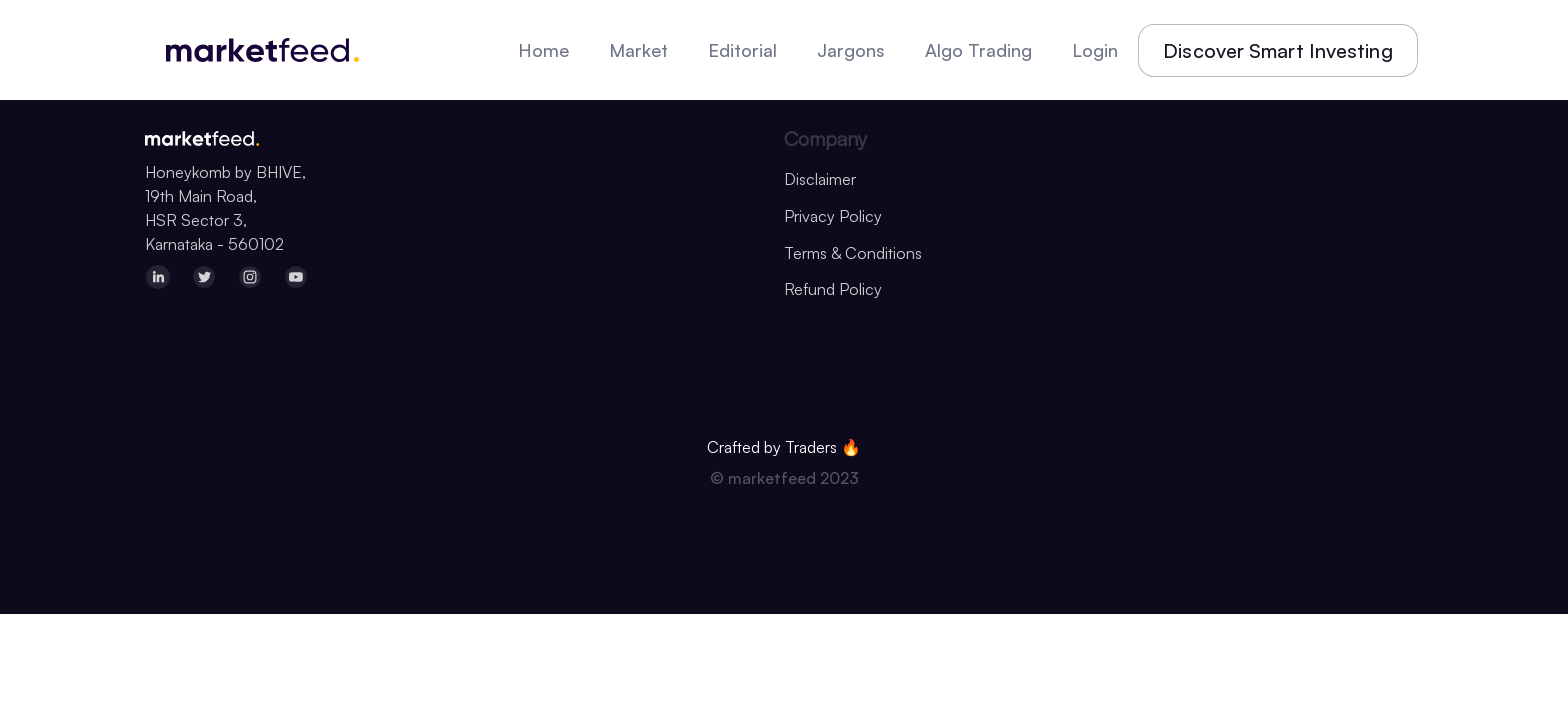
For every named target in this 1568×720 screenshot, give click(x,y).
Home (543, 50)
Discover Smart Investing (1277, 50)
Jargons (851, 50)
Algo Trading (978, 50)
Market (638, 50)
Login (1095, 50)
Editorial (742, 50)
